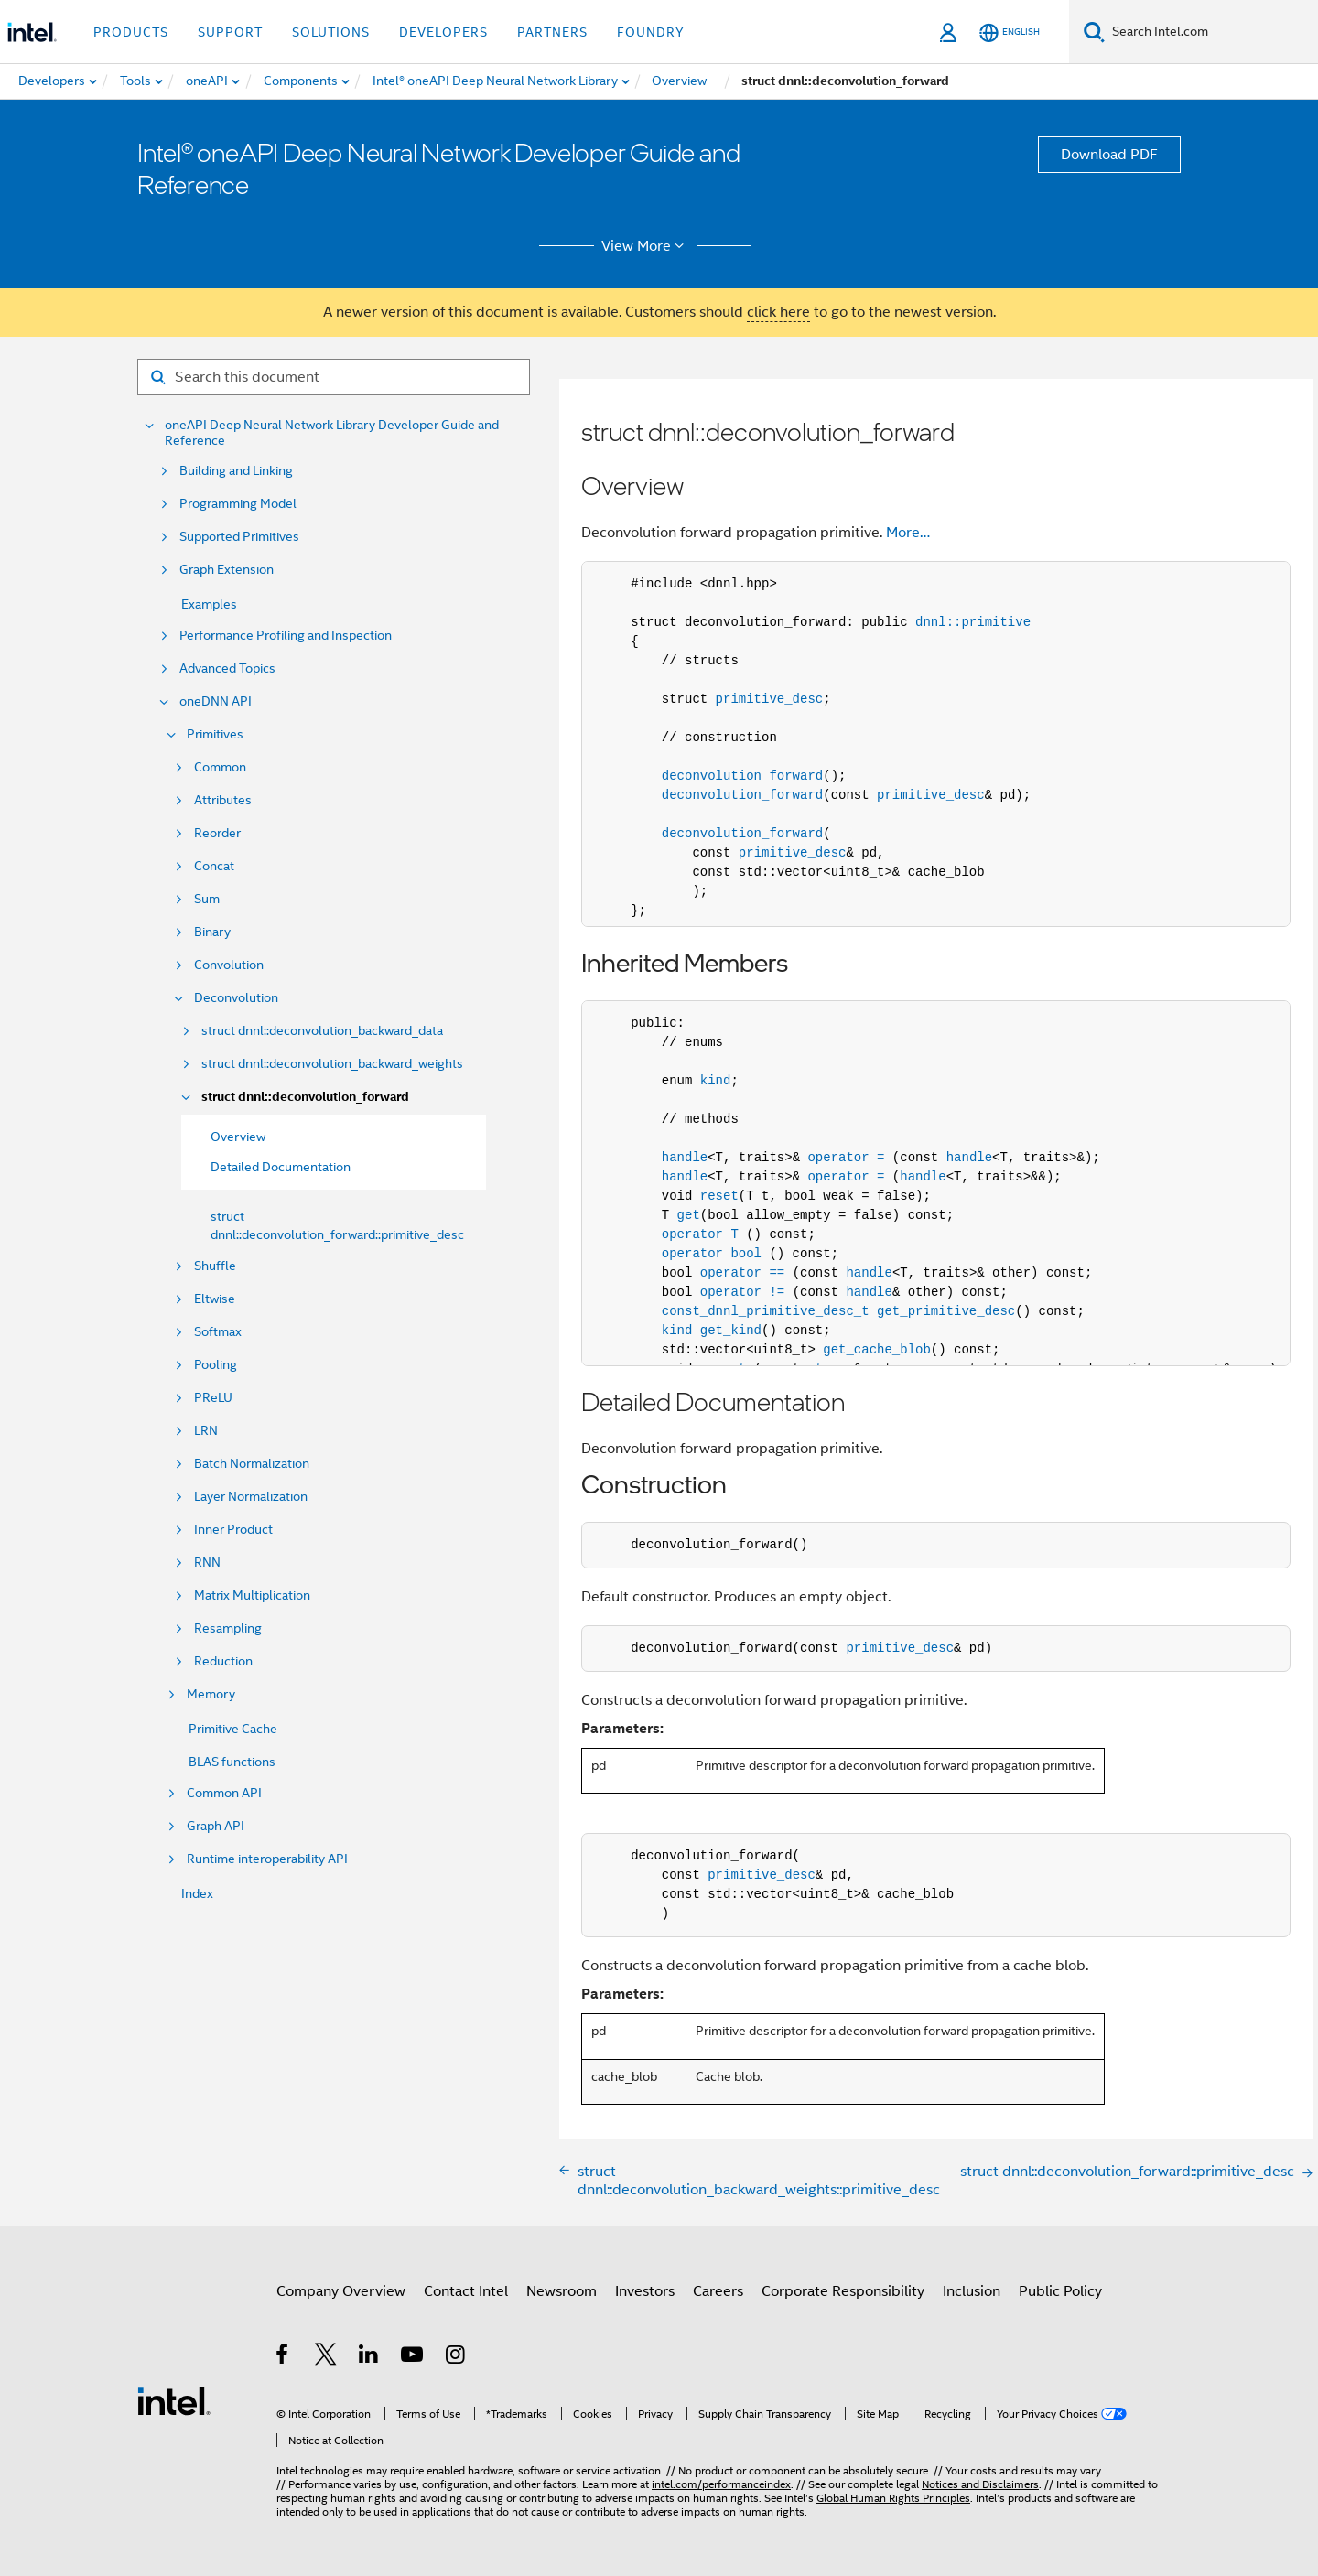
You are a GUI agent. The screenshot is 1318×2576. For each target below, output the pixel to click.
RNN (207, 1562)
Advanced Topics (227, 668)
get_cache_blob (877, 1349)
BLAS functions (232, 1761)
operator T (700, 1234)
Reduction (223, 1661)
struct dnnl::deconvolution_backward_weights (332, 1064)
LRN (206, 1431)
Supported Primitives (239, 536)
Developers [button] (443, 32)
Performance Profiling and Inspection (285, 635)
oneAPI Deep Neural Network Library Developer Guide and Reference (332, 432)
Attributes (223, 800)
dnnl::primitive (973, 622)
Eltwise (214, 1299)
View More (645, 246)
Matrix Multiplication (252, 1595)
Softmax (218, 1332)
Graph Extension (226, 569)
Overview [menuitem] (238, 1136)
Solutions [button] (331, 32)
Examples (209, 604)
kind (715, 1080)
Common (220, 767)
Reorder (217, 833)
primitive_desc (770, 699)
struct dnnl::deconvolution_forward (305, 1097)
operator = (845, 1157)
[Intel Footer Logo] (174, 2400)
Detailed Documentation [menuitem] (281, 1167)
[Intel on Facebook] (283, 2357)
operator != (742, 1292)
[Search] (1094, 31)
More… (908, 532)
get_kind (731, 1330)
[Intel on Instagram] (456, 2357)
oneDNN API (215, 701)
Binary (212, 932)
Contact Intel (466, 2291)
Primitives (215, 734)
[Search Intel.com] (1211, 32)
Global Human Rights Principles (893, 2498)
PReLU (213, 1398)
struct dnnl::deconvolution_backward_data (322, 1031)
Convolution (229, 965)
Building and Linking (236, 471)
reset (719, 1196)
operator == (742, 1273)
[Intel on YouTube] (413, 2357)
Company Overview (340, 2291)
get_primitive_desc (946, 1311)
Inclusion (971, 2291)
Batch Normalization (251, 1463)
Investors (645, 2291)
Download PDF (1109, 155)
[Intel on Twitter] (326, 2357)
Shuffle (215, 1266)
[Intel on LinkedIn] (369, 2357)
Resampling (228, 1628)
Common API (224, 1793)
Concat (214, 866)
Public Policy (1060, 2291)
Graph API (215, 1826)
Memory (211, 1694)
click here (778, 312)
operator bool (712, 1253)
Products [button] (130, 32)
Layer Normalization (251, 1496)
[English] (1009, 32)
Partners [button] (552, 32)
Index (197, 1893)
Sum (207, 899)
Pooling (215, 1365)
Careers (718, 2291)
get (688, 1215)
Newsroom (561, 2291)
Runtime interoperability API (267, 1859)
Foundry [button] (651, 32)
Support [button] (230, 32)
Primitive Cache (233, 1728)
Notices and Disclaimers (980, 2484)
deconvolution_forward (742, 776)
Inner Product (233, 1529)
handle (685, 1157)
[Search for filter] (333, 377)
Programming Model (238, 504)
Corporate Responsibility (843, 2291)
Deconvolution (236, 998)
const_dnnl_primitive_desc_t (766, 1311)
